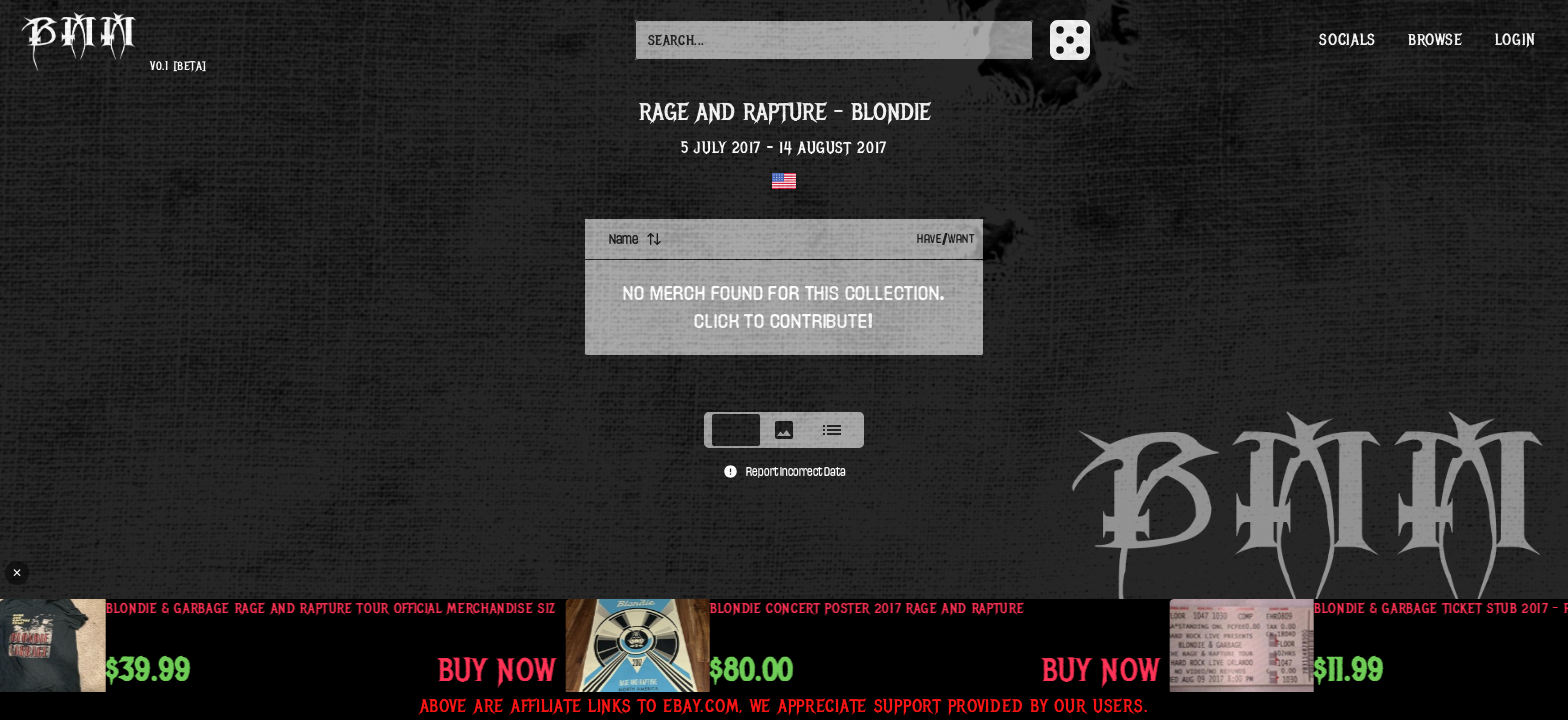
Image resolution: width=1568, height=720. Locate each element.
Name (635, 239)
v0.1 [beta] (178, 66)
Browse (1435, 40)
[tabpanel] (784, 309)
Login (1515, 40)
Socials (1347, 40)
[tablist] (784, 430)
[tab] (736, 430)
